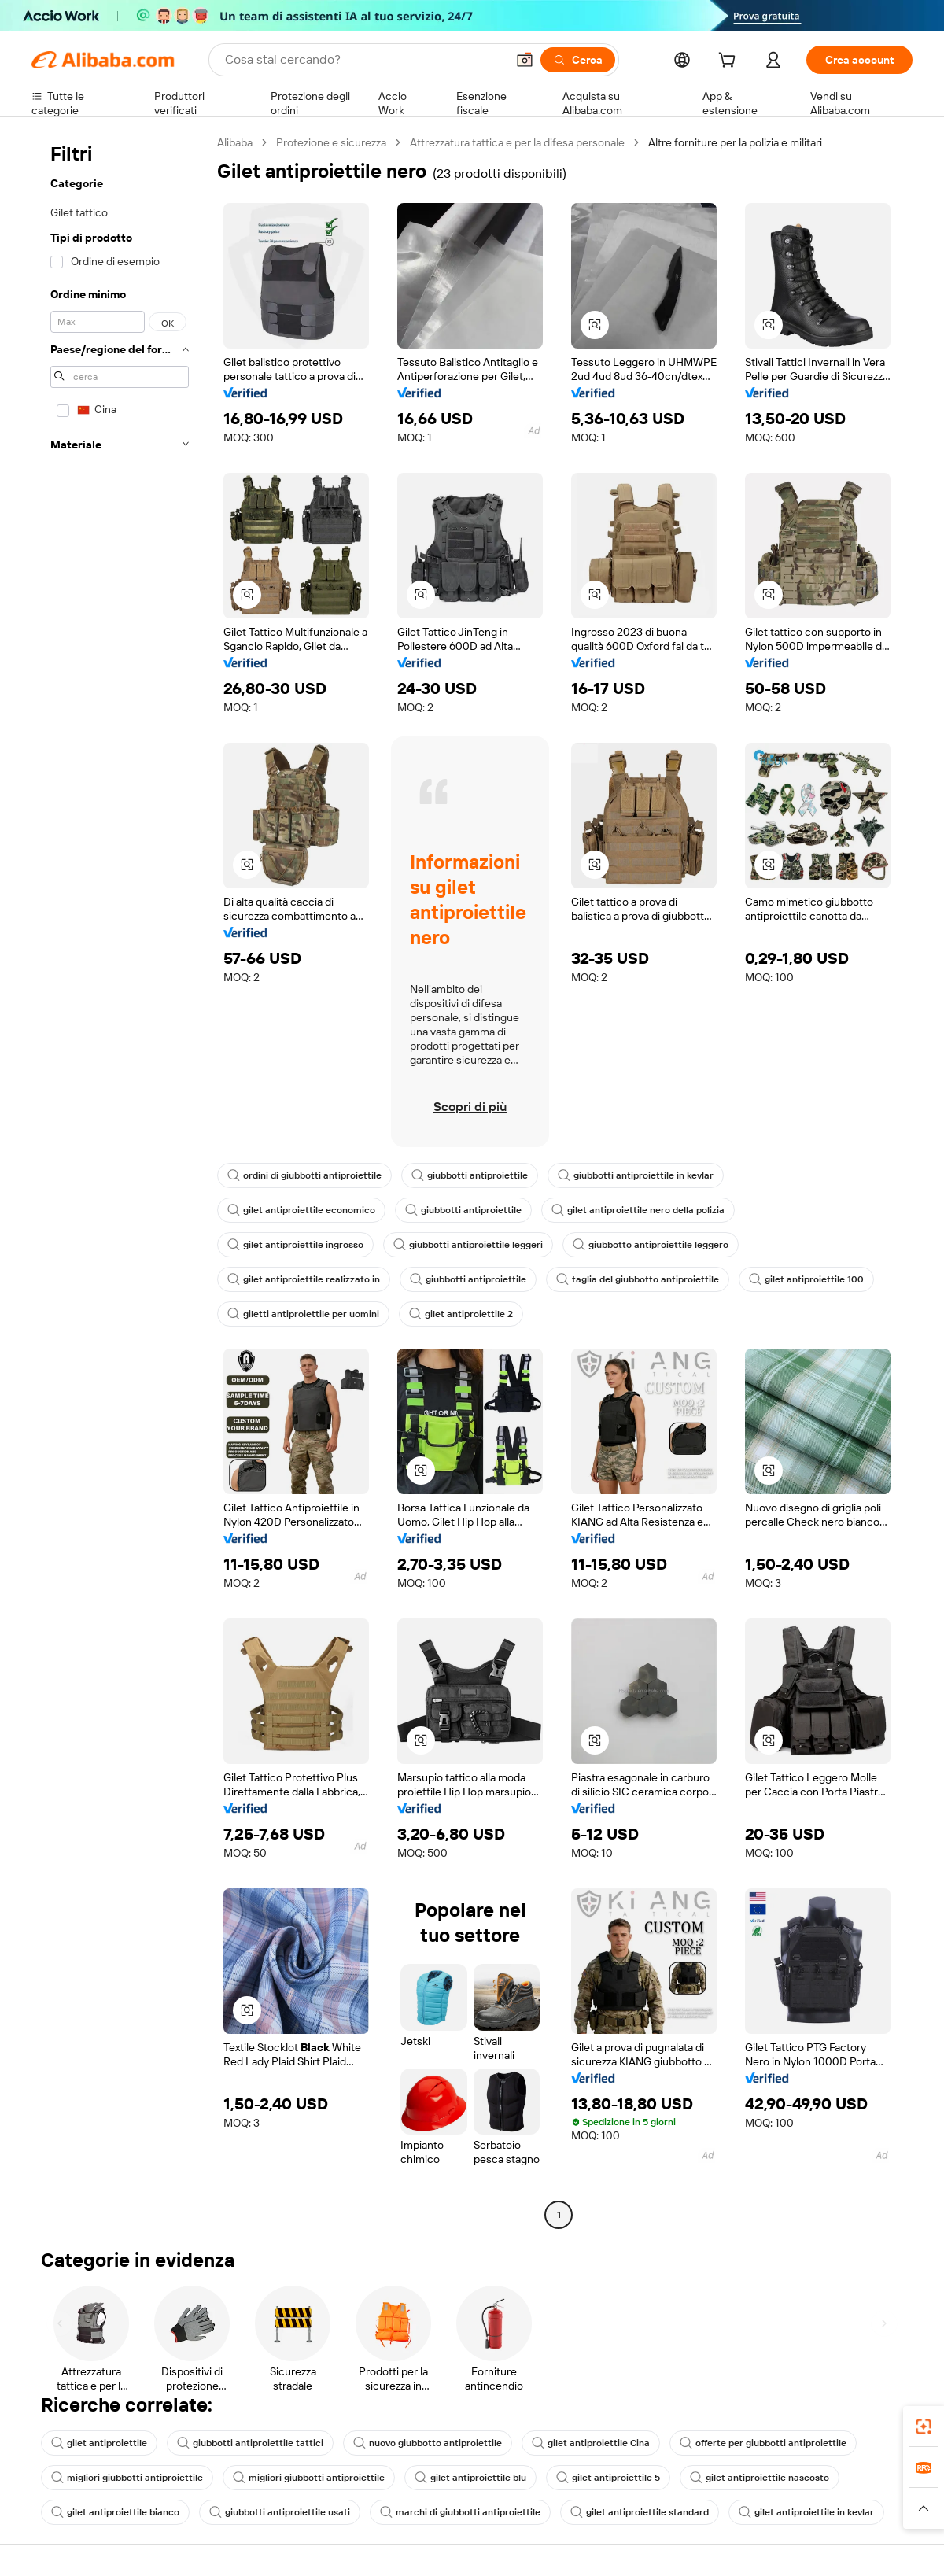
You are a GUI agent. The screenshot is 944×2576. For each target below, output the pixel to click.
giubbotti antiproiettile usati (279, 2512)
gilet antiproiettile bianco (115, 2512)
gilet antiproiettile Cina (591, 2443)
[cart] (730, 62)
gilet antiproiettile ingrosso (295, 1244)
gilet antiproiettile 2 (461, 1314)
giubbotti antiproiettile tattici (250, 2443)
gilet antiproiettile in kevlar (806, 2512)
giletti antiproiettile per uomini (303, 1314)
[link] (923, 2426)
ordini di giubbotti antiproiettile (304, 1175)
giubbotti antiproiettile (469, 1175)
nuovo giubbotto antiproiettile (427, 2443)
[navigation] (119, 1180)
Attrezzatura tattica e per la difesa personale (517, 142)
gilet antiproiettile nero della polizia (638, 1210)
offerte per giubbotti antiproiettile (763, 2443)
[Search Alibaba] (364, 59)
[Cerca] (577, 59)
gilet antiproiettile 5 (608, 2477)
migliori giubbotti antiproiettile (127, 2477)
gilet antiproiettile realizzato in (303, 1279)
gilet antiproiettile (99, 2443)
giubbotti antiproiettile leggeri (468, 1244)
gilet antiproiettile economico (301, 1210)
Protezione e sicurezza (331, 142)
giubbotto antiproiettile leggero (650, 1244)
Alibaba (235, 142)
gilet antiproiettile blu (470, 2477)
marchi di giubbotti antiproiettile (460, 2512)
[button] (524, 59)
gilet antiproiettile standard (639, 2512)
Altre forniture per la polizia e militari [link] (735, 142)
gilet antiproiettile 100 (806, 1279)
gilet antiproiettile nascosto (759, 2477)
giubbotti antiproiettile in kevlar (636, 1175)
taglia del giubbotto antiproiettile (637, 1279)
